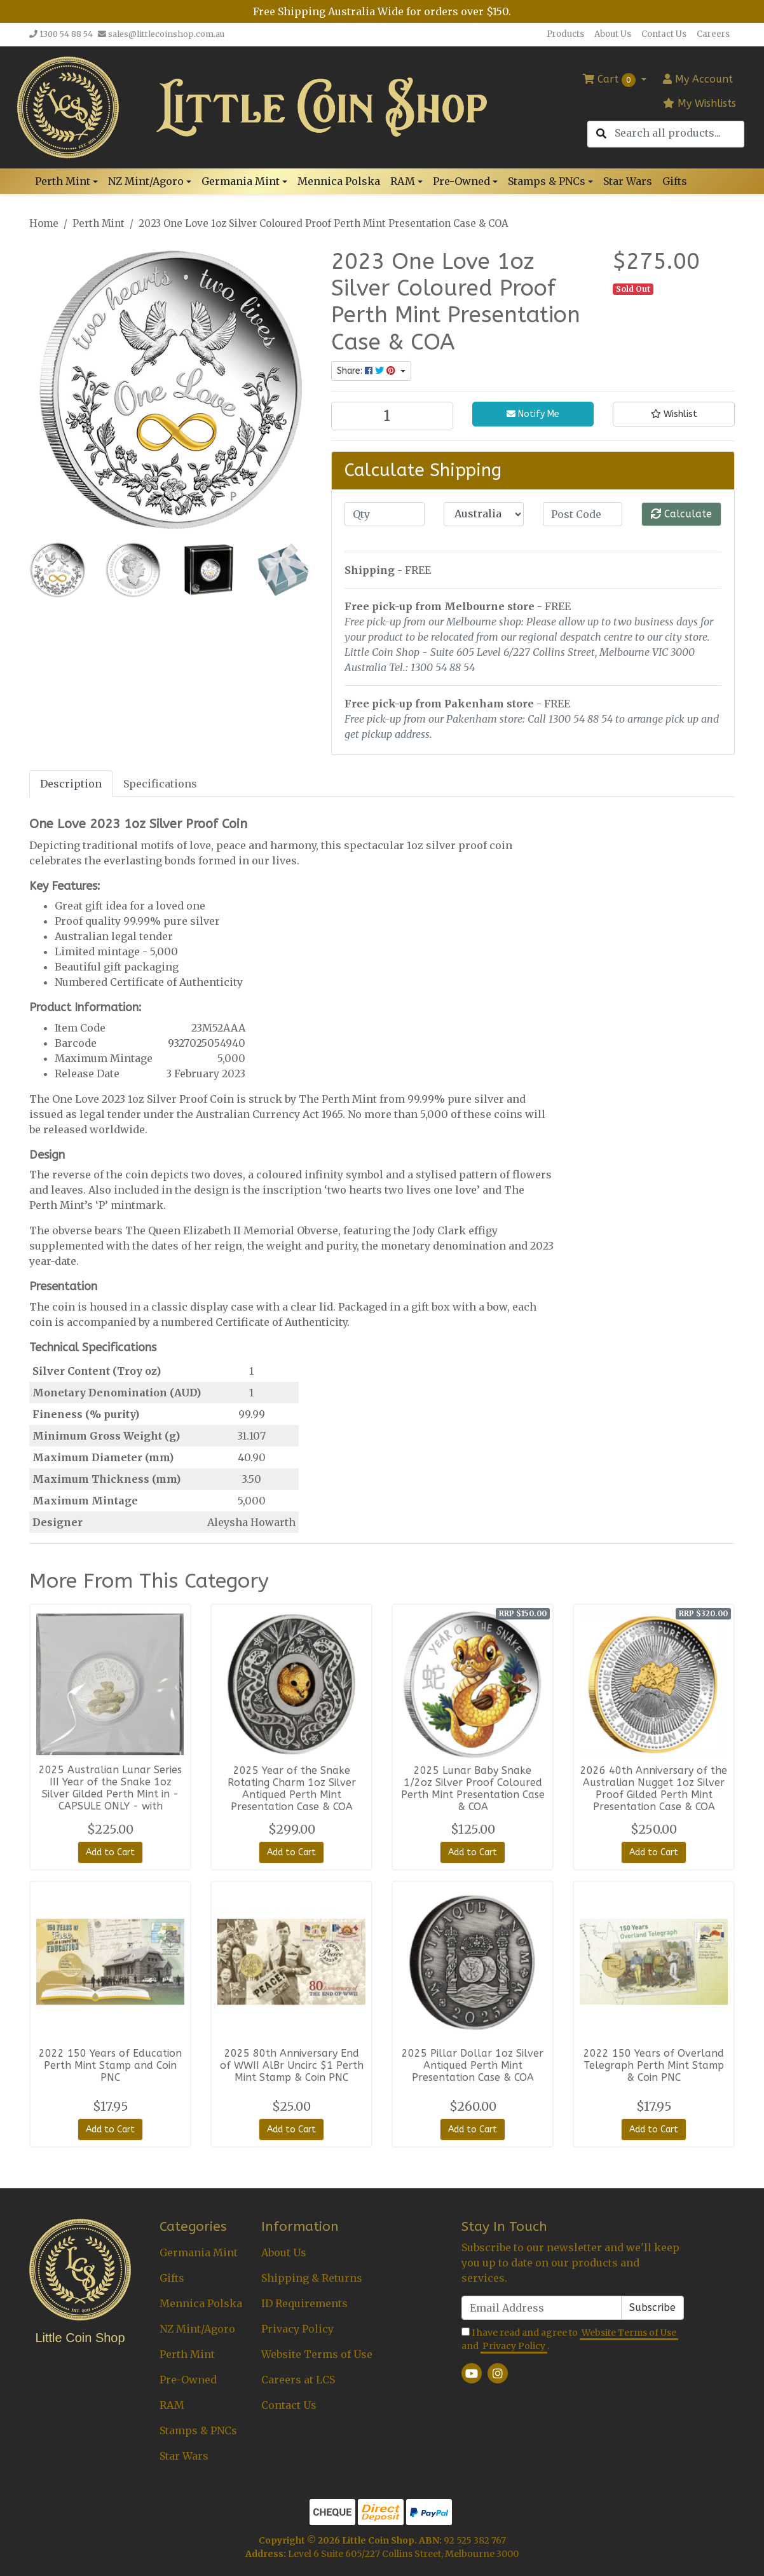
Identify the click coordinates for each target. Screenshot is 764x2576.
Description (71, 783)
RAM (172, 2405)
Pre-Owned (188, 2379)
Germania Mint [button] (240, 181)
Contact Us (663, 34)
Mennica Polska (338, 181)
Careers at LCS (298, 2379)
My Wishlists (699, 103)
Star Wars (627, 181)
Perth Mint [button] (62, 181)
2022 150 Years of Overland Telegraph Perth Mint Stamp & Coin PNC (653, 2065)
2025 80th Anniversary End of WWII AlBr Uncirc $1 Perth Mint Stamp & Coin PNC (292, 2065)
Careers (713, 34)
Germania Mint (199, 2252)
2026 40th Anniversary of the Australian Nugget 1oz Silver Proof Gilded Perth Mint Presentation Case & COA (653, 1788)
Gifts (674, 181)
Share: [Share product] (367, 370)
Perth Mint (187, 2354)
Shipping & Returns (311, 2278)
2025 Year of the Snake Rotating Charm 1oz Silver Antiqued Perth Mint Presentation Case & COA (292, 1788)
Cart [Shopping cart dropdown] (611, 80)
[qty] (384, 514)
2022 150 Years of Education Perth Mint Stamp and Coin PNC (110, 2065)
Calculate (681, 514)
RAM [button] (402, 181)
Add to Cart (110, 1852)
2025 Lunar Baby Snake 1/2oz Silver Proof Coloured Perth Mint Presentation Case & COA (473, 1788)
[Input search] (679, 133)
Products (565, 34)
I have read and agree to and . (569, 2340)
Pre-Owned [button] (461, 181)
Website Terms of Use (316, 2354)
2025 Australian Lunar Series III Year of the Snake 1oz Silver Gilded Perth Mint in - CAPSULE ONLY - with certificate (110, 1794)
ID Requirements (304, 2303)
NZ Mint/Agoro (197, 2328)
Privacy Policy (297, 2328)
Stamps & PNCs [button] (546, 181)
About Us (612, 34)
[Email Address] (541, 2308)
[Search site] (601, 134)
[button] (674, 414)
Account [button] (698, 79)
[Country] (484, 514)
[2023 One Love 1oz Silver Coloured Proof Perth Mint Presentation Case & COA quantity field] (392, 416)
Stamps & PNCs (198, 2430)
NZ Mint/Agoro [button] (146, 181)
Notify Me (533, 414)
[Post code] (583, 514)
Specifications (160, 783)
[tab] (71, 783)
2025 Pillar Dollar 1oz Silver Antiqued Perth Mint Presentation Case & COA (472, 2065)
